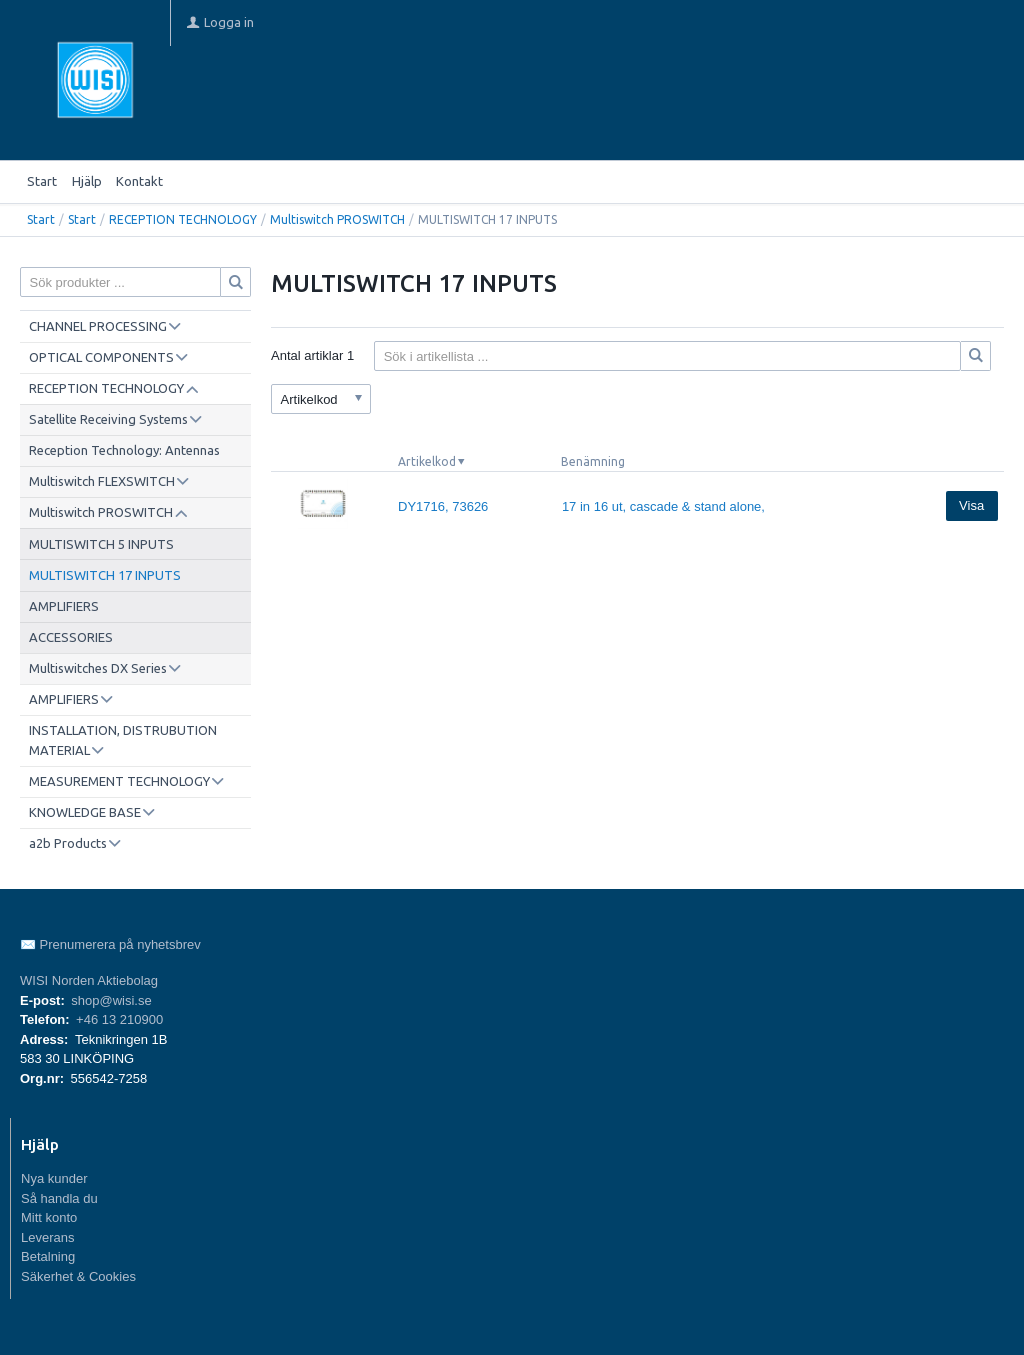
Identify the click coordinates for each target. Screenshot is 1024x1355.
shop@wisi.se (111, 1000)
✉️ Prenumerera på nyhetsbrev (110, 944)
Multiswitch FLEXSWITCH (102, 481)
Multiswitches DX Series (98, 668)
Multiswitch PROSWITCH (337, 219)
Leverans (47, 1237)
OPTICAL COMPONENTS (101, 357)
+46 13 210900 (119, 1019)
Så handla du (59, 1198)
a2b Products (68, 843)
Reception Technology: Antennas (124, 450)
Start (42, 181)
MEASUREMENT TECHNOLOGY (119, 781)
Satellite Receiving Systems (108, 419)
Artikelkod (427, 461)
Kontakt (139, 181)
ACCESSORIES (71, 637)
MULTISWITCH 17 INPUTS (105, 575)
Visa (971, 505)
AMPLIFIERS (64, 606)
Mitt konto (49, 1217)
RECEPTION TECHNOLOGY (183, 219)
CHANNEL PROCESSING (98, 326)
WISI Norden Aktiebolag (89, 980)
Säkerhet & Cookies (78, 1276)
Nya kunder (54, 1178)
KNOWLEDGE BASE (85, 812)
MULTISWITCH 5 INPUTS (101, 544)
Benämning (593, 461)
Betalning (48, 1256)
